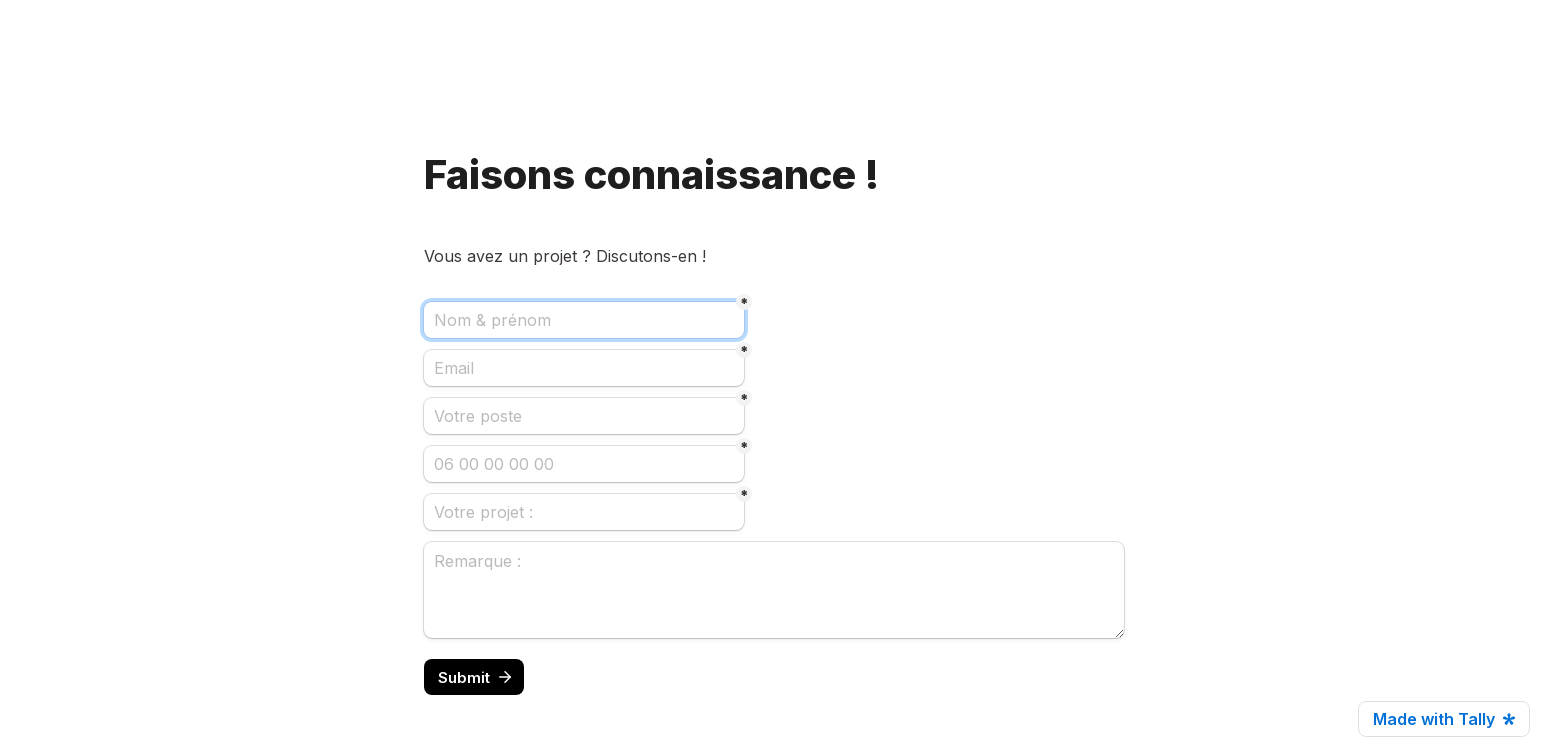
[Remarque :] (774, 590)
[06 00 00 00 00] (584, 464)
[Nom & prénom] (584, 320)
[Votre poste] (584, 416)
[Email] (584, 368)
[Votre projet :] (584, 512)
